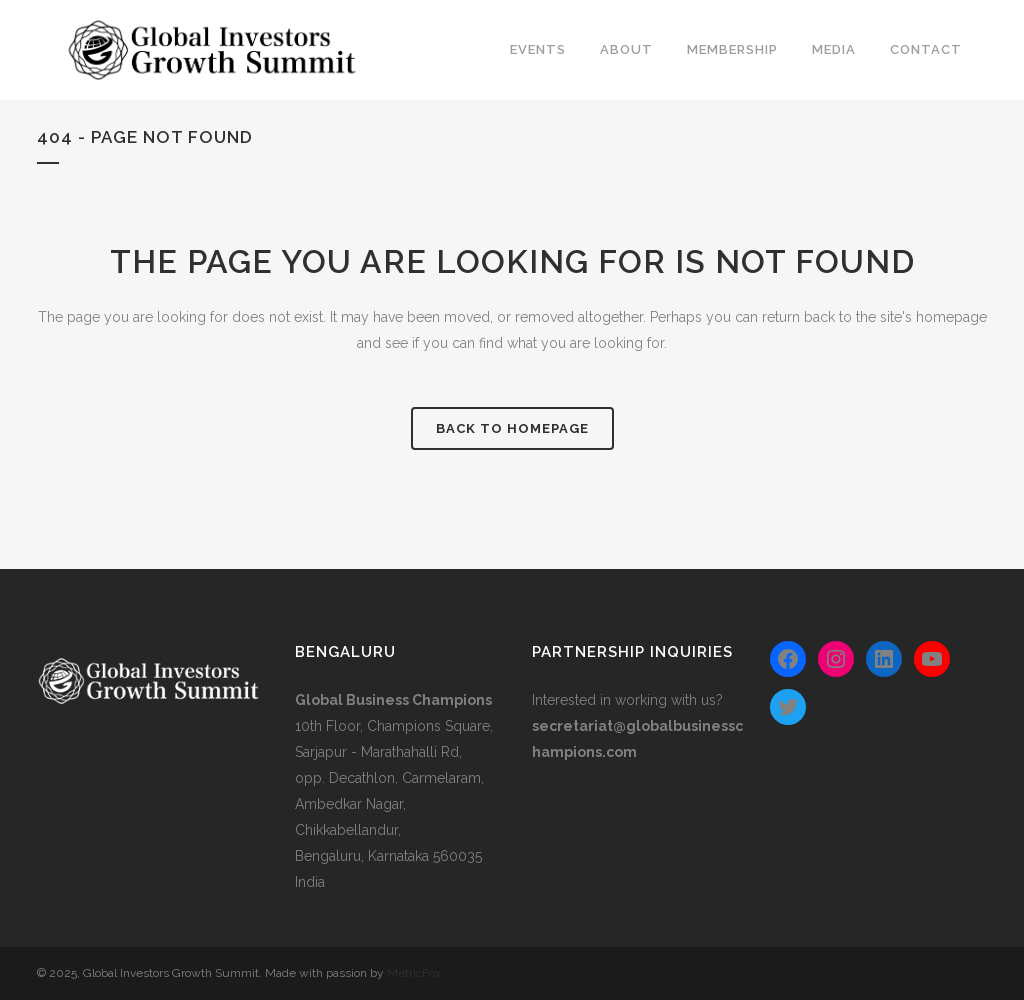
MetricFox (414, 973)
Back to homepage (512, 428)
